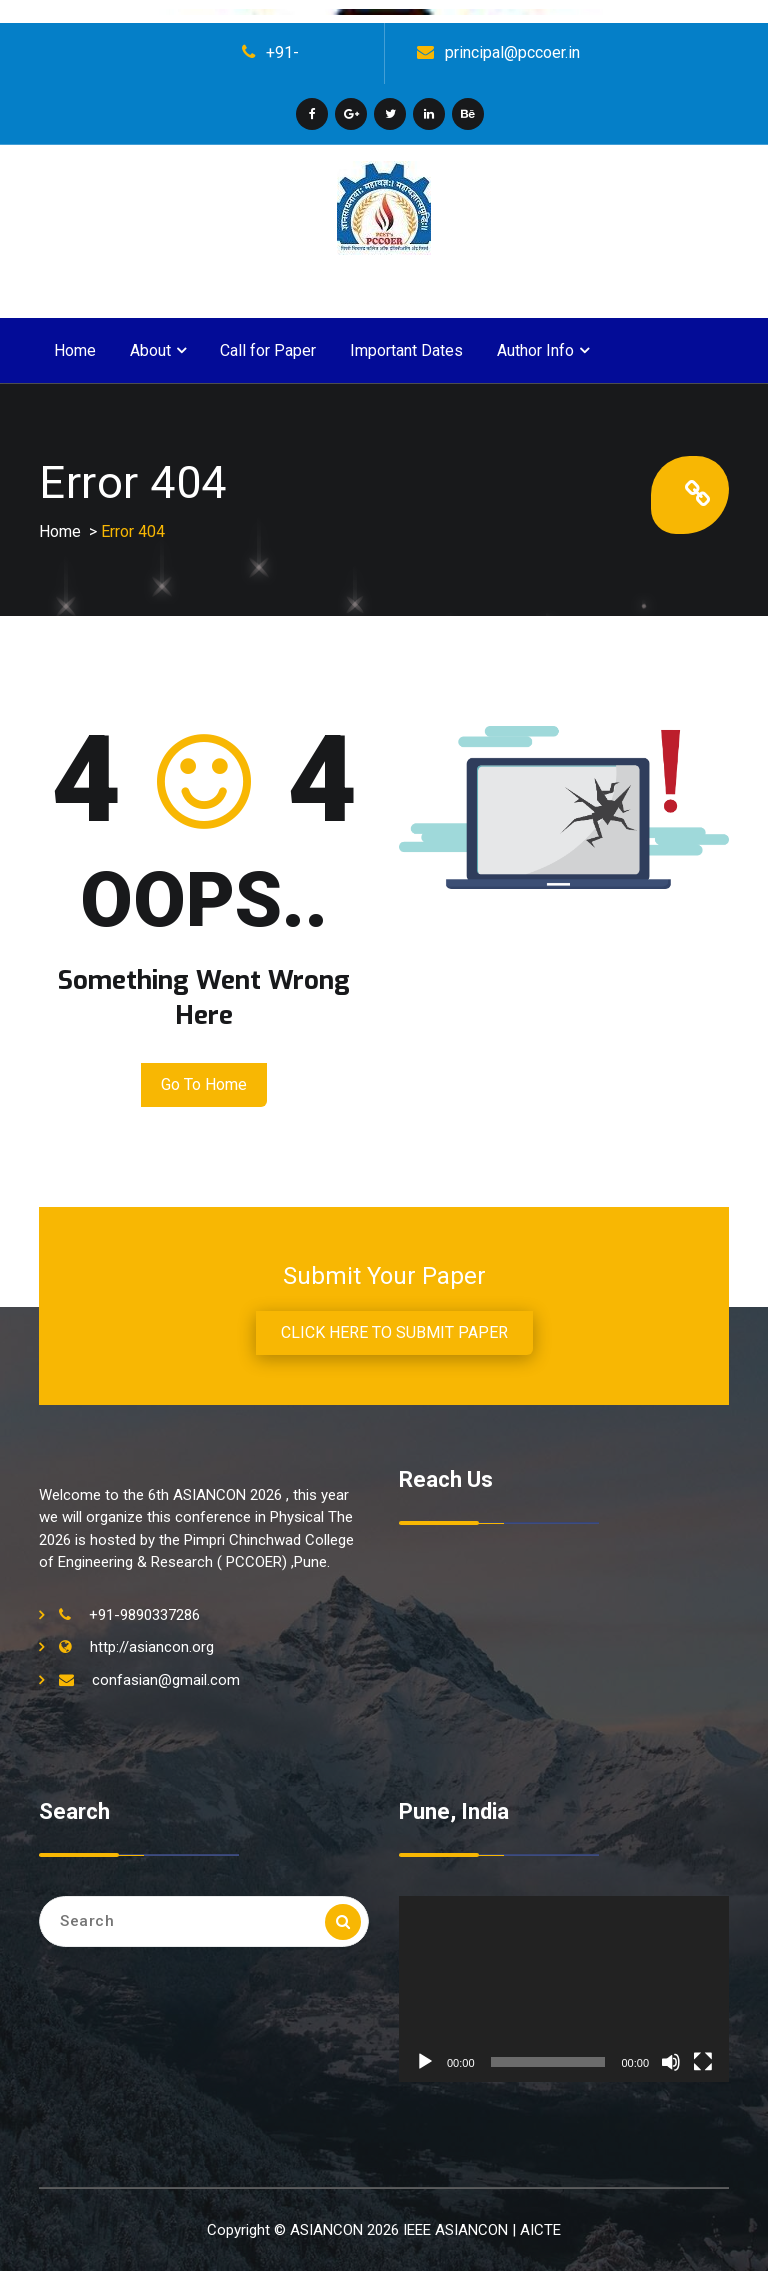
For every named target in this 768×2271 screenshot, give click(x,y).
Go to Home (204, 1084)
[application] (564, 1989)
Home (75, 350)
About (150, 350)
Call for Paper (268, 350)
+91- (282, 52)
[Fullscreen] (703, 2062)
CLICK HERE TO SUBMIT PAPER (394, 1332)
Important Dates (406, 350)
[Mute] (671, 2062)
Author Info (535, 350)
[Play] (425, 2062)
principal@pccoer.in (512, 52)
